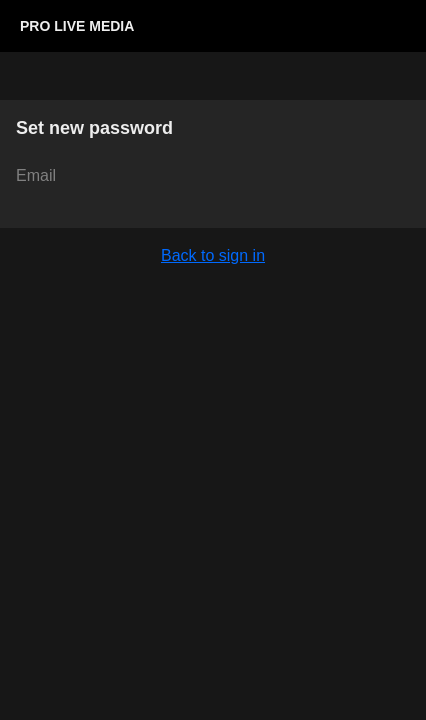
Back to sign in (213, 255)
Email (36, 175)
